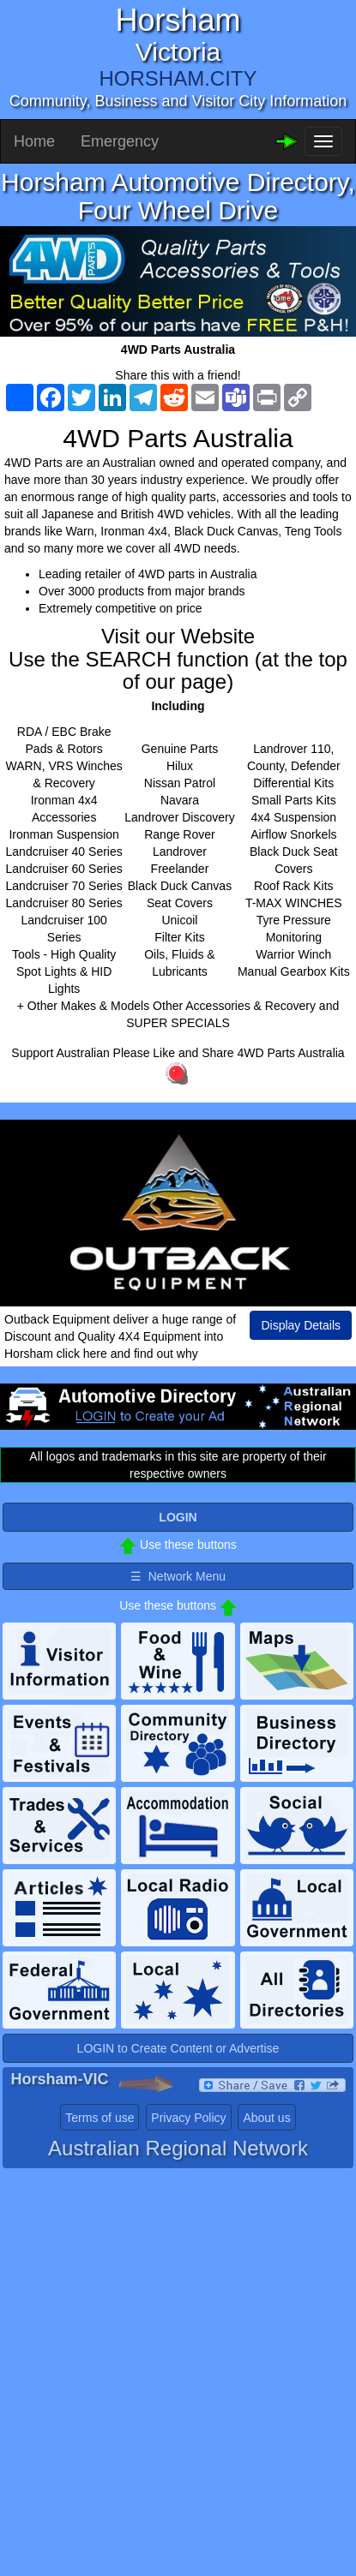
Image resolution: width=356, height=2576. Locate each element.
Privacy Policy (188, 2118)
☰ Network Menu (178, 1576)
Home (34, 141)
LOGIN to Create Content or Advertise (178, 2048)
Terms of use (99, 2118)
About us (266, 2118)
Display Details (301, 1325)
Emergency (120, 141)
